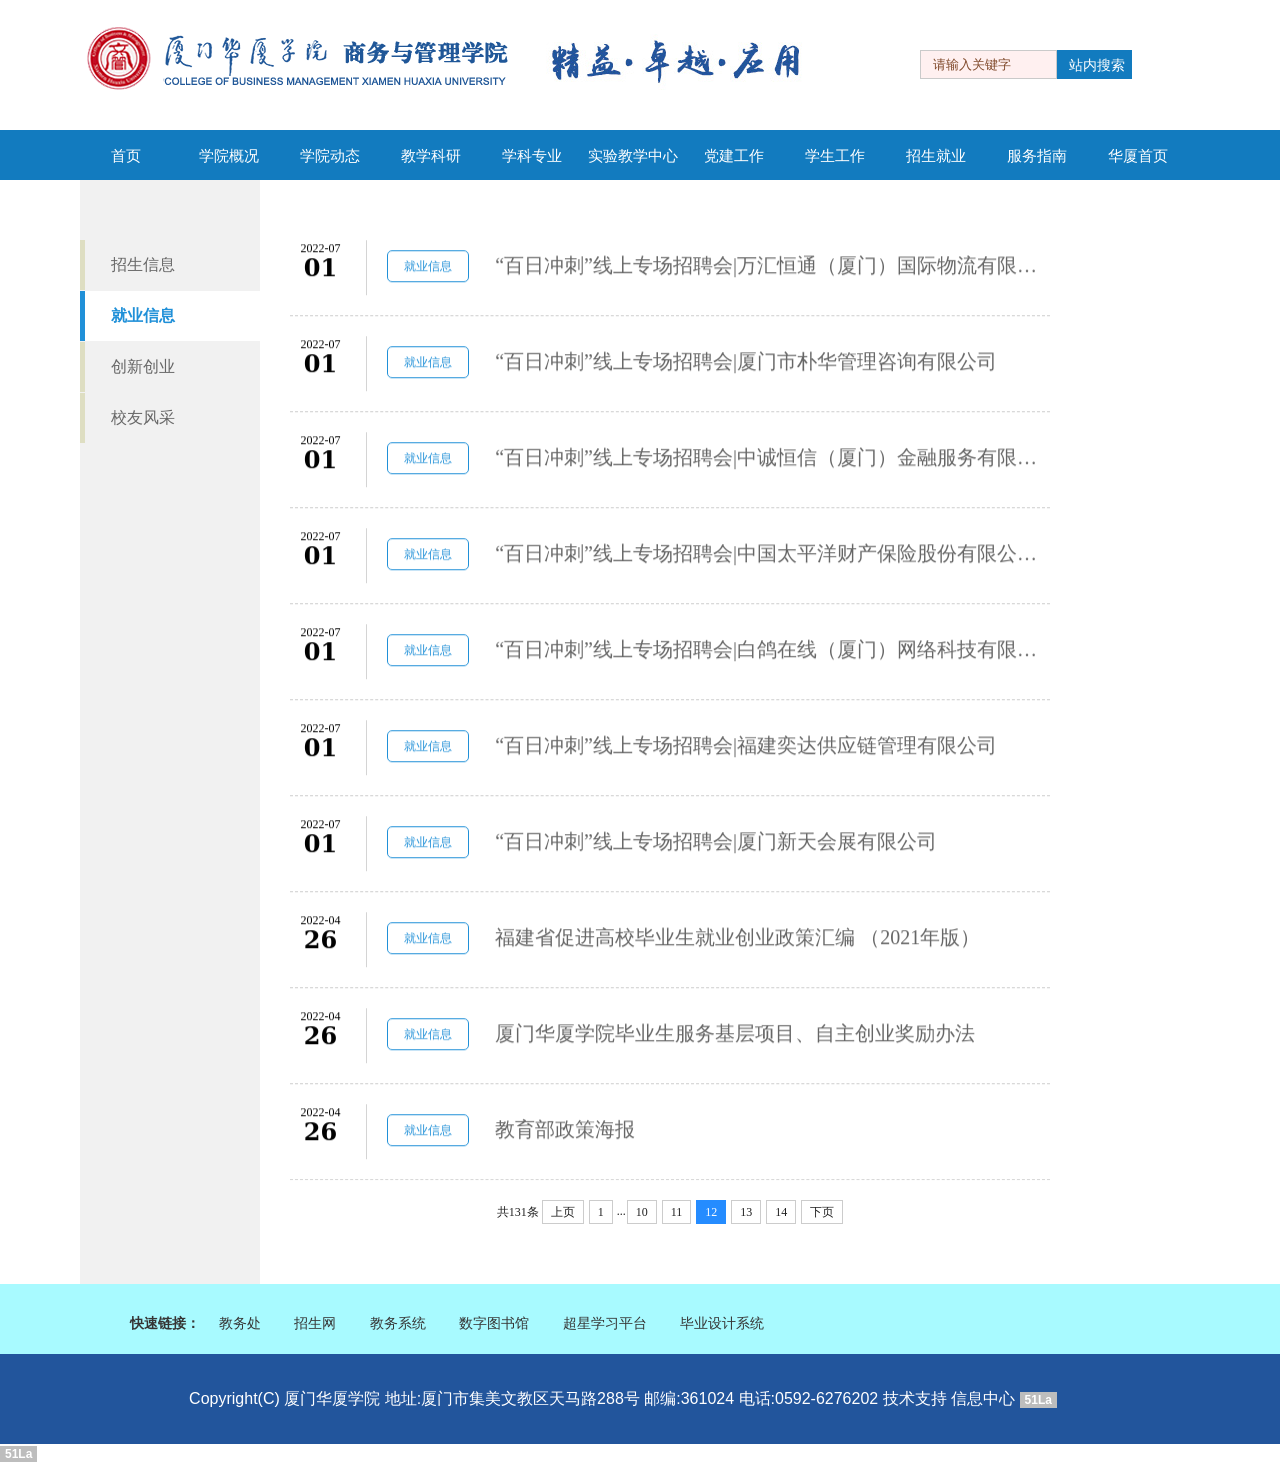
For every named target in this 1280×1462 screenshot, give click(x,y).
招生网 (315, 1323)
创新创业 (143, 366)
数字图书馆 (494, 1323)
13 (746, 1212)
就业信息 (143, 315)
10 (642, 1212)
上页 (563, 1212)
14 (781, 1212)
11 (677, 1212)
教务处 (240, 1323)
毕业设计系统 (722, 1323)
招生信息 (143, 264)
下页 (822, 1212)
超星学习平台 (605, 1323)
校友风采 (143, 417)
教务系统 (398, 1323)
